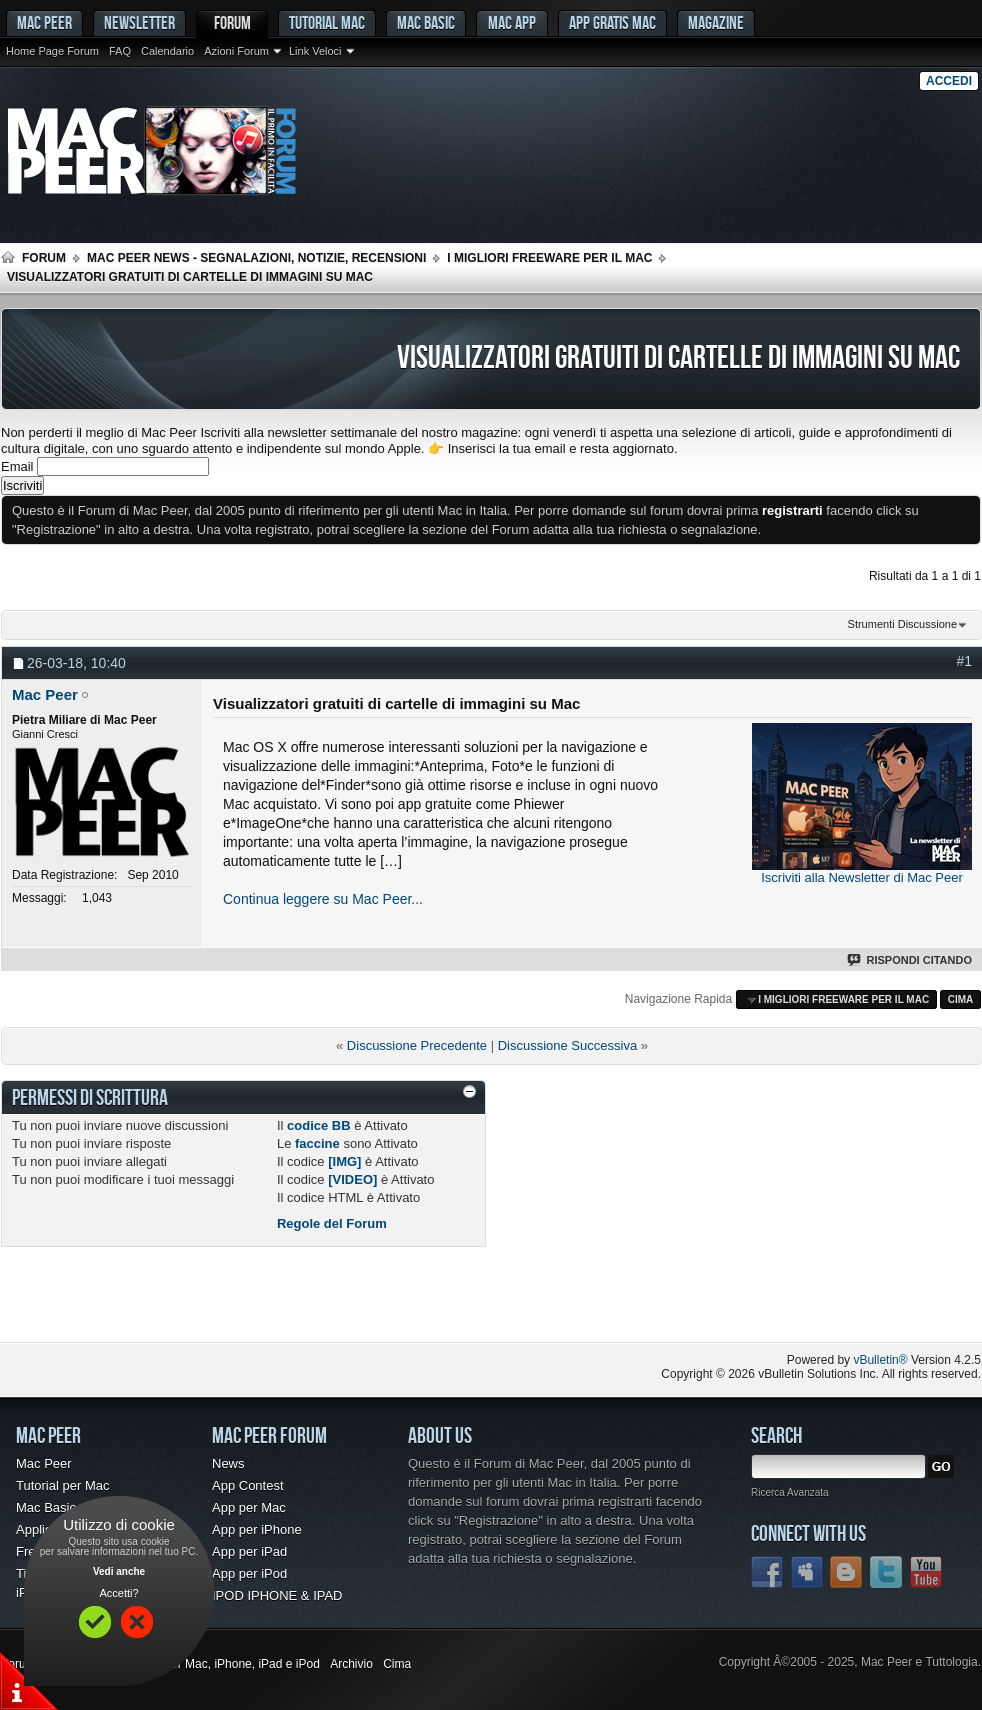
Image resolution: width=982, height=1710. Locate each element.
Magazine (716, 22)
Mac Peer (44, 1463)
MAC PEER (44, 22)
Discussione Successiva (567, 1045)
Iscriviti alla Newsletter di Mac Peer (862, 877)
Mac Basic (426, 22)
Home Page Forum (52, 51)
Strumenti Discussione (902, 624)
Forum (232, 22)
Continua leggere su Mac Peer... (323, 899)
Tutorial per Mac (62, 1485)
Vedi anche (119, 1571)
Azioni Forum (236, 51)
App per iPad (249, 1551)
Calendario (167, 51)
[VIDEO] (352, 1179)
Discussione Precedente (417, 1045)
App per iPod (249, 1573)
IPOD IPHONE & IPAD (277, 1595)
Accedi (949, 81)
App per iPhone (257, 1529)
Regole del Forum (332, 1223)
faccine (317, 1143)
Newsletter (139, 22)
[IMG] (344, 1161)
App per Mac (249, 1507)
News (228, 1463)
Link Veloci (315, 51)
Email (17, 466)
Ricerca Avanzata (790, 1492)
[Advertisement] (235, 1302)
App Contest (248, 1485)
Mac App (512, 22)
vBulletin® (880, 1360)
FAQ (120, 51)
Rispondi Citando (910, 960)
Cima (961, 999)
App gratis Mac (612, 22)
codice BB (319, 1125)
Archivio (351, 1664)
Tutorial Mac (327, 22)
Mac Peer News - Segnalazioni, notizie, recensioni (256, 258)
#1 (964, 661)
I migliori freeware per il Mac (549, 258)
